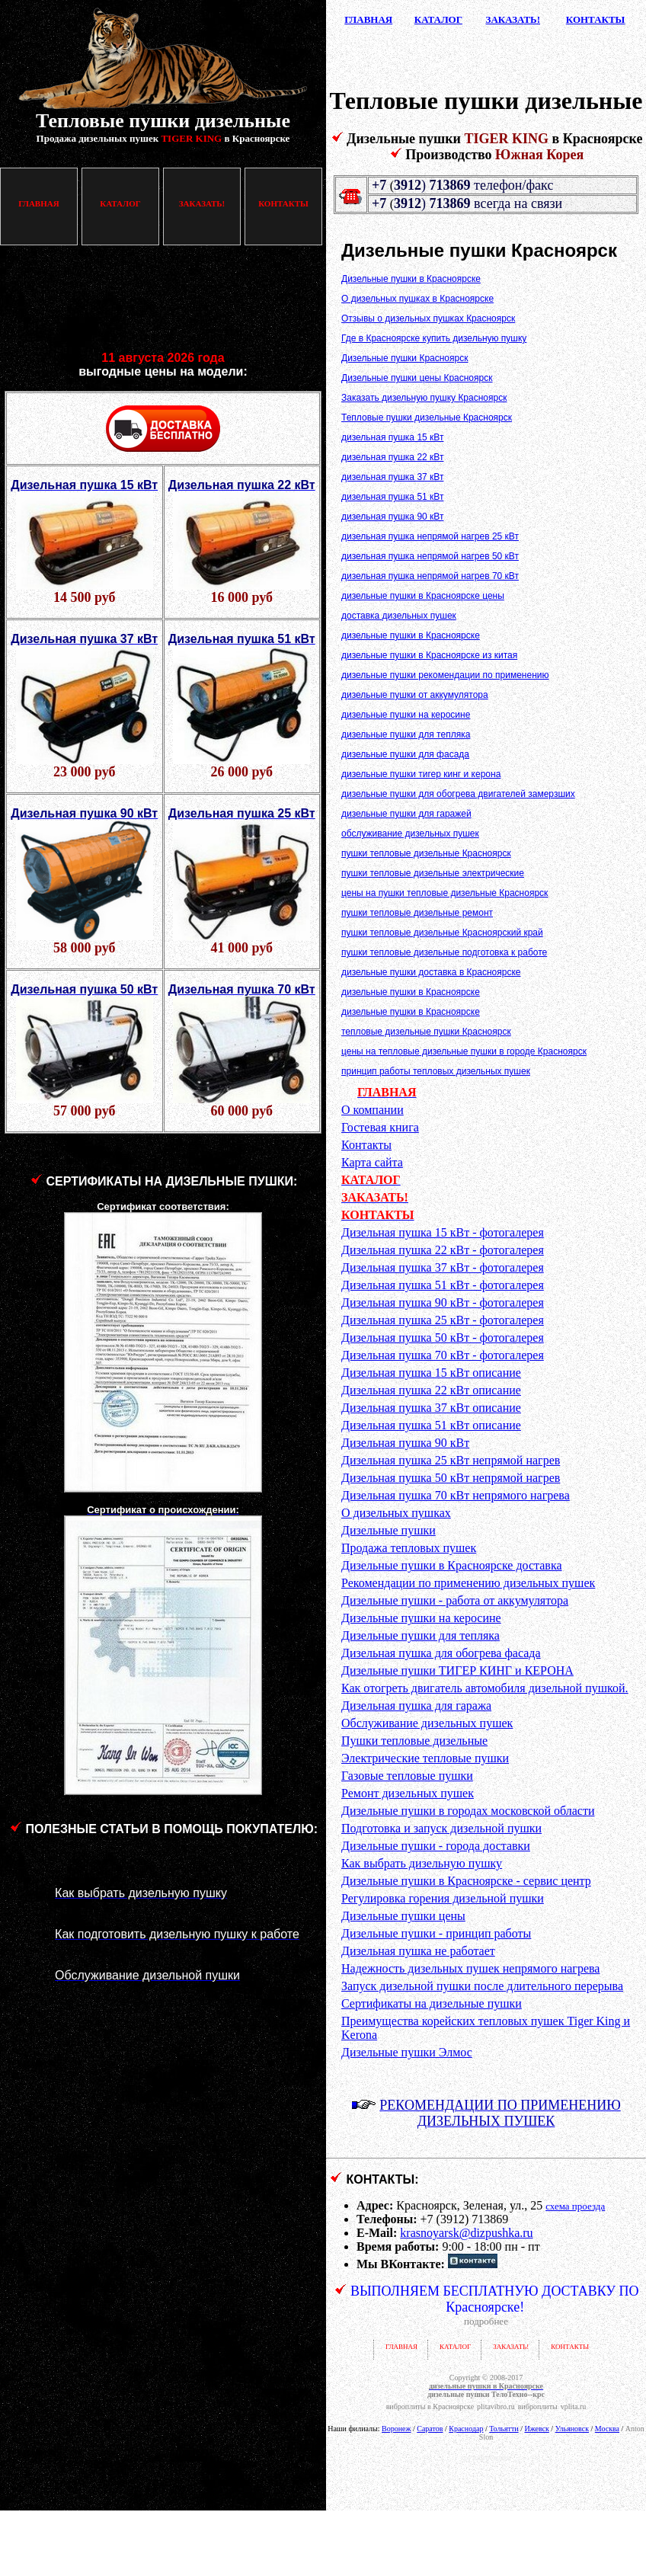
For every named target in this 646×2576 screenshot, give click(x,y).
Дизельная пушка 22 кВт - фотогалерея (442, 1249)
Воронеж (396, 2428)
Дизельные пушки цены (403, 1915)
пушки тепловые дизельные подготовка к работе (444, 952)
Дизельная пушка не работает (418, 1950)
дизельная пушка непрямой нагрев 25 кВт (430, 536)
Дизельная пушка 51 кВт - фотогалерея (442, 1284)
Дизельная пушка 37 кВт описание (431, 1407)
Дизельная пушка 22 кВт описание (431, 1390)
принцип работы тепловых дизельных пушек (435, 1071)
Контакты (366, 1144)
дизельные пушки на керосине (405, 714)
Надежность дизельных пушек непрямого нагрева (470, 1968)
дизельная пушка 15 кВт (392, 437)
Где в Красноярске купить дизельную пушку (433, 338)
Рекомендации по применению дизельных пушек (468, 1582)
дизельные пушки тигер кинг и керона (420, 774)
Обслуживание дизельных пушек (427, 1723)
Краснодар (466, 2428)
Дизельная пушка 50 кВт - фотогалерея (442, 1337)
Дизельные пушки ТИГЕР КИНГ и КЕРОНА (457, 1670)
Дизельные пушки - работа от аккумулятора (454, 1600)
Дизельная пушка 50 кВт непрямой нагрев (450, 1477)
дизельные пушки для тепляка (405, 734)
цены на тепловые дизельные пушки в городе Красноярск (464, 1051)
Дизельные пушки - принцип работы (436, 1933)
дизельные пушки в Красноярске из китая (429, 655)
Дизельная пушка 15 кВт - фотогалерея (442, 1232)
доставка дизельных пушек (398, 615)
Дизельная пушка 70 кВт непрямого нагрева (455, 1495)
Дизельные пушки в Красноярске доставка (451, 1565)
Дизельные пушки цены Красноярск (416, 378)
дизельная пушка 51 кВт (392, 496)
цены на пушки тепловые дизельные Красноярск (444, 893)
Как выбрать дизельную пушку (421, 1863)
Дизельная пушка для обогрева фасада (441, 1652)
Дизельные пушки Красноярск (404, 358)
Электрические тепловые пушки (425, 1758)
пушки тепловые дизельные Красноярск (426, 853)
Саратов (430, 2428)
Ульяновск (572, 2428)
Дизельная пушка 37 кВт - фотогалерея (442, 1267)
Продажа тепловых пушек (408, 1547)
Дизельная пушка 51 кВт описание (431, 1425)
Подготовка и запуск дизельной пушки (441, 1828)
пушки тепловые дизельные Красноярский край (442, 932)
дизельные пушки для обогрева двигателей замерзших (458, 794)
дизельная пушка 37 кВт (392, 477)
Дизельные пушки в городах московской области (467, 1810)
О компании (372, 1109)
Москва (607, 2428)
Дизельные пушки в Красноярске (411, 279)
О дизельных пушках (396, 1512)
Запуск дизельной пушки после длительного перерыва (482, 1985)
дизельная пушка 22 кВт (392, 457)
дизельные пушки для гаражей (406, 813)
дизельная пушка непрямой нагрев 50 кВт (430, 556)
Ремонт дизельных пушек (407, 1793)
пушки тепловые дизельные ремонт (417, 912)
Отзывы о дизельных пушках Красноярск (428, 318)
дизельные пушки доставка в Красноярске (430, 972)
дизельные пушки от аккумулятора (414, 695)
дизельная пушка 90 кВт (392, 516)
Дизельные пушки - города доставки (435, 1845)
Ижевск (536, 2428)
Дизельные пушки (388, 1530)
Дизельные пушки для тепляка (420, 1635)
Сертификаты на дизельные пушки (431, 2003)
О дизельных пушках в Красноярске (417, 298)
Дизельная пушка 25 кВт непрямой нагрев (450, 1460)
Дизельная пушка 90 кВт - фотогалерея (442, 1302)
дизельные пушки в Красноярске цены (422, 595)
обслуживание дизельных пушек (410, 833)
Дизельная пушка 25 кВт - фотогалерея (442, 1320)
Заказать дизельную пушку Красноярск (424, 397)
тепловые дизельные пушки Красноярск (426, 1031)
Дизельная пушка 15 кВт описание (431, 1372)
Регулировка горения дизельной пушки (442, 1898)
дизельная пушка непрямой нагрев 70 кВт (430, 576)
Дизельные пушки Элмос (406, 2052)
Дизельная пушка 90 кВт (405, 1442)
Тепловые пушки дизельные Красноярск (426, 417)
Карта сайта (372, 1162)
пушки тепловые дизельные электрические (432, 873)
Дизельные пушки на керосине (421, 1617)
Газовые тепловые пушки (407, 1775)
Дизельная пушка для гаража (416, 1705)
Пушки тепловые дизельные (414, 1740)
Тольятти (503, 2428)
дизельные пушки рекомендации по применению (444, 675)
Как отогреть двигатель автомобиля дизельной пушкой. (484, 1688)
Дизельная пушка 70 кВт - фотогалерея (442, 1355)
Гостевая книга (380, 1127)
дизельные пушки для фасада (405, 754)
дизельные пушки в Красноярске (410, 635)
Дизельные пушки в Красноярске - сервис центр (466, 1880)
